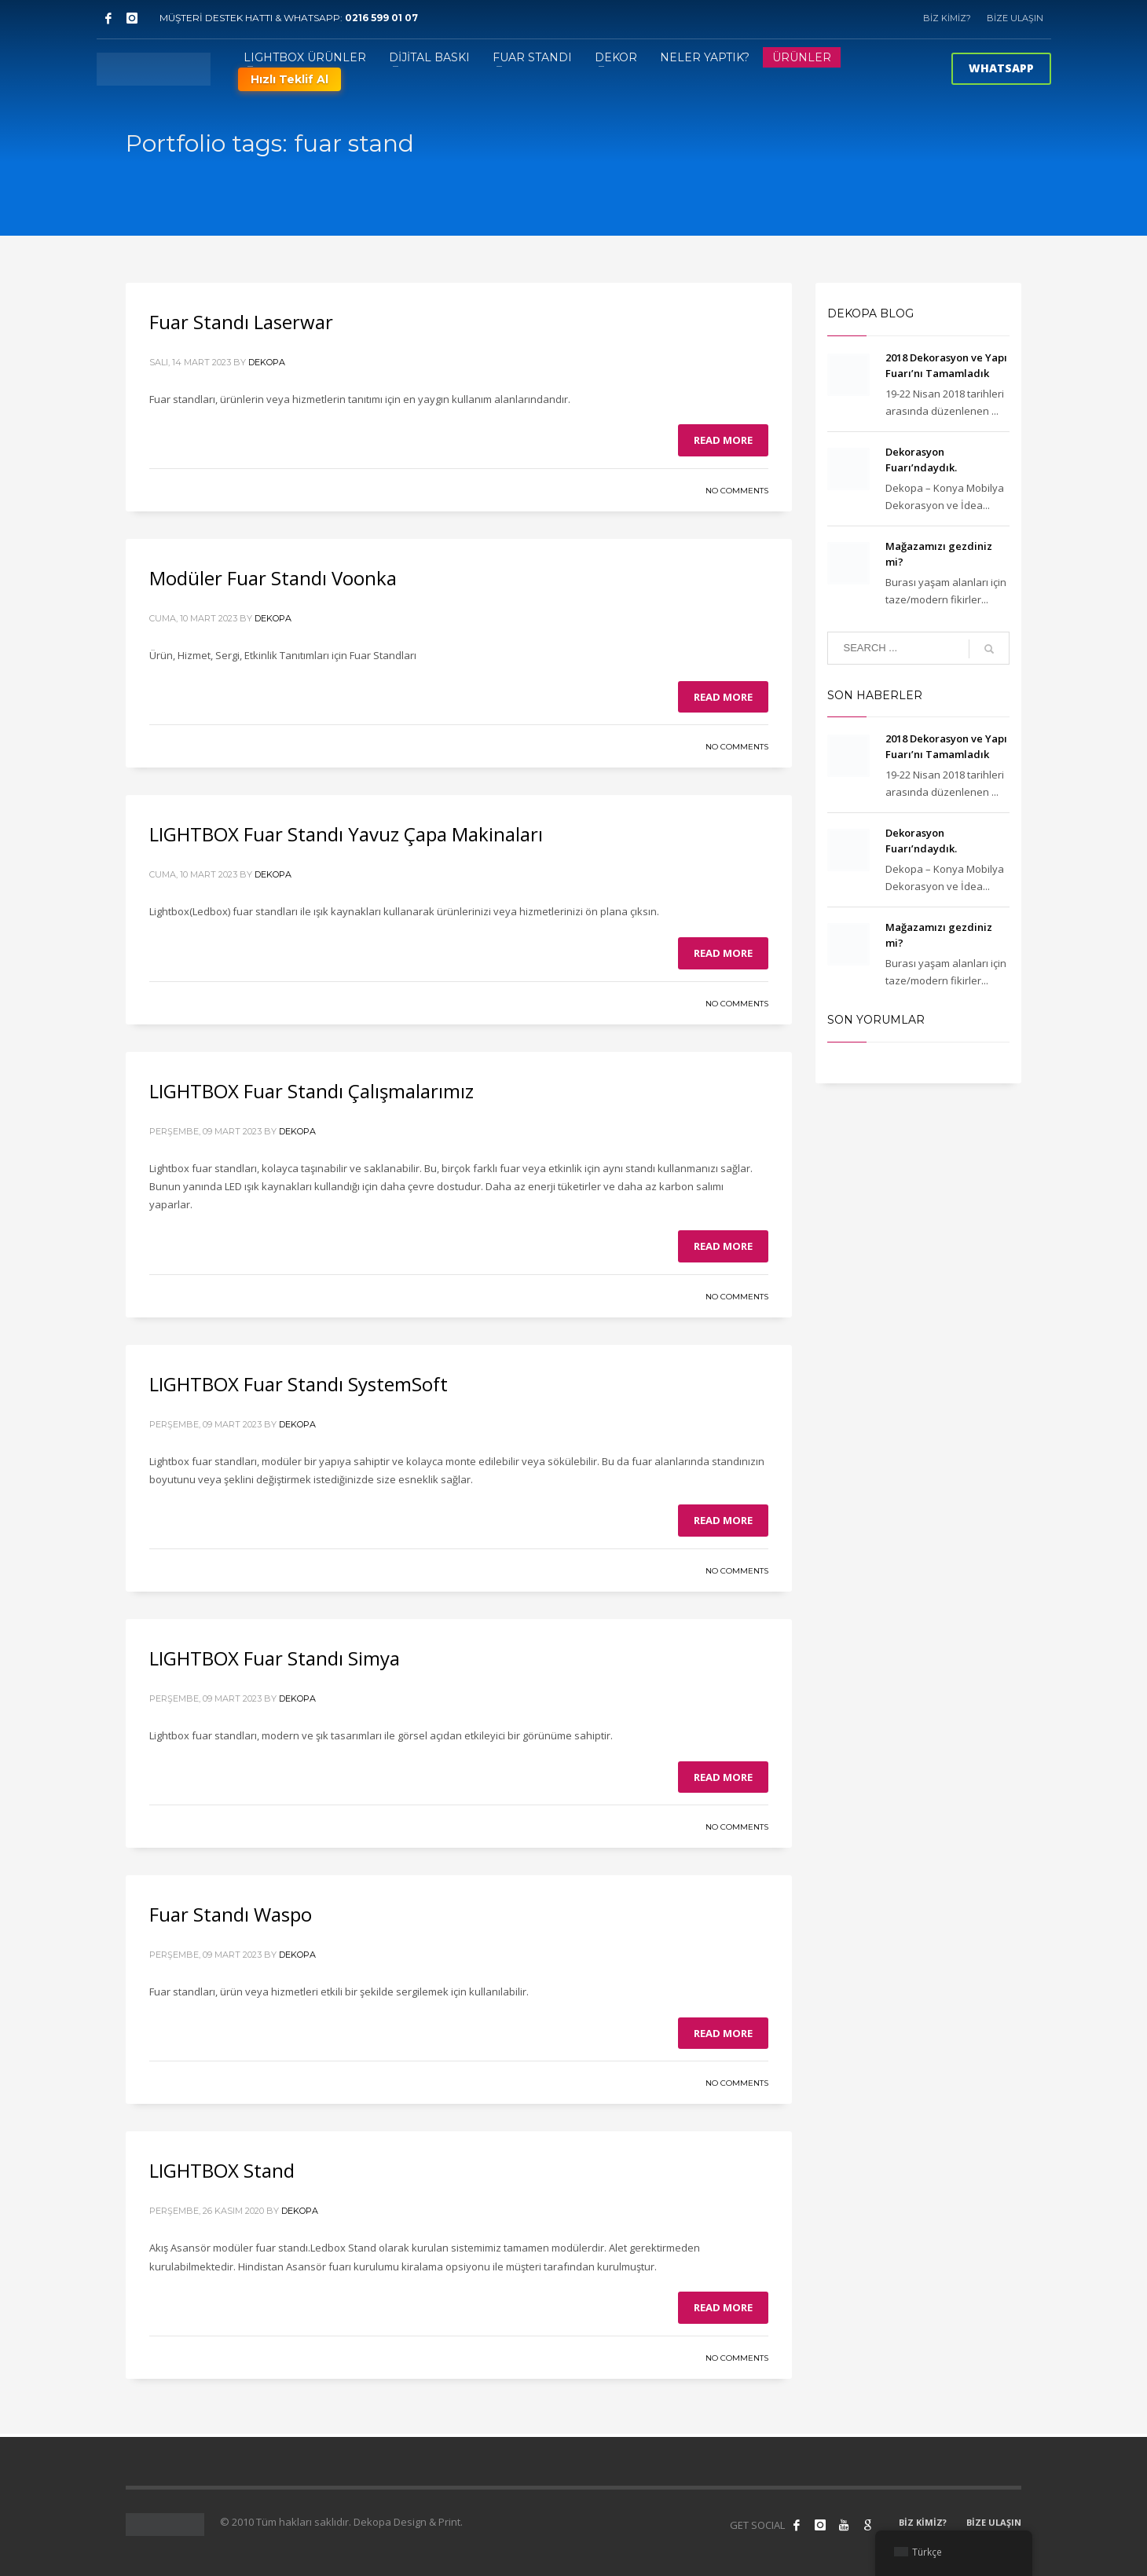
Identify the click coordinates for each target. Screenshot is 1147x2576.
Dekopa (266, 362)
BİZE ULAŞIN (1015, 18)
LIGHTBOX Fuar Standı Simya (274, 1658)
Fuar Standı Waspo (230, 1914)
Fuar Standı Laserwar (241, 322)
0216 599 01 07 (381, 18)
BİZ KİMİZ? (947, 18)
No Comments (736, 491)
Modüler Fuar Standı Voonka (273, 578)
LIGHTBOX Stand (222, 2170)
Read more (723, 440)
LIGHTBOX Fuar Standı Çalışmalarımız (311, 1091)
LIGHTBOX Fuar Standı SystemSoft (298, 1384)
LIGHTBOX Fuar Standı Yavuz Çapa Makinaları (346, 834)
